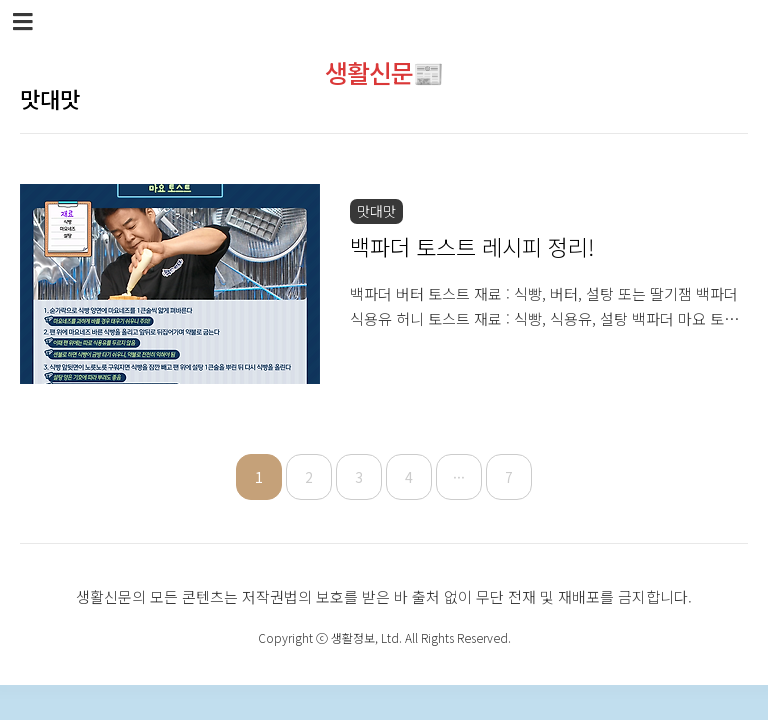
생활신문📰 (384, 72)
